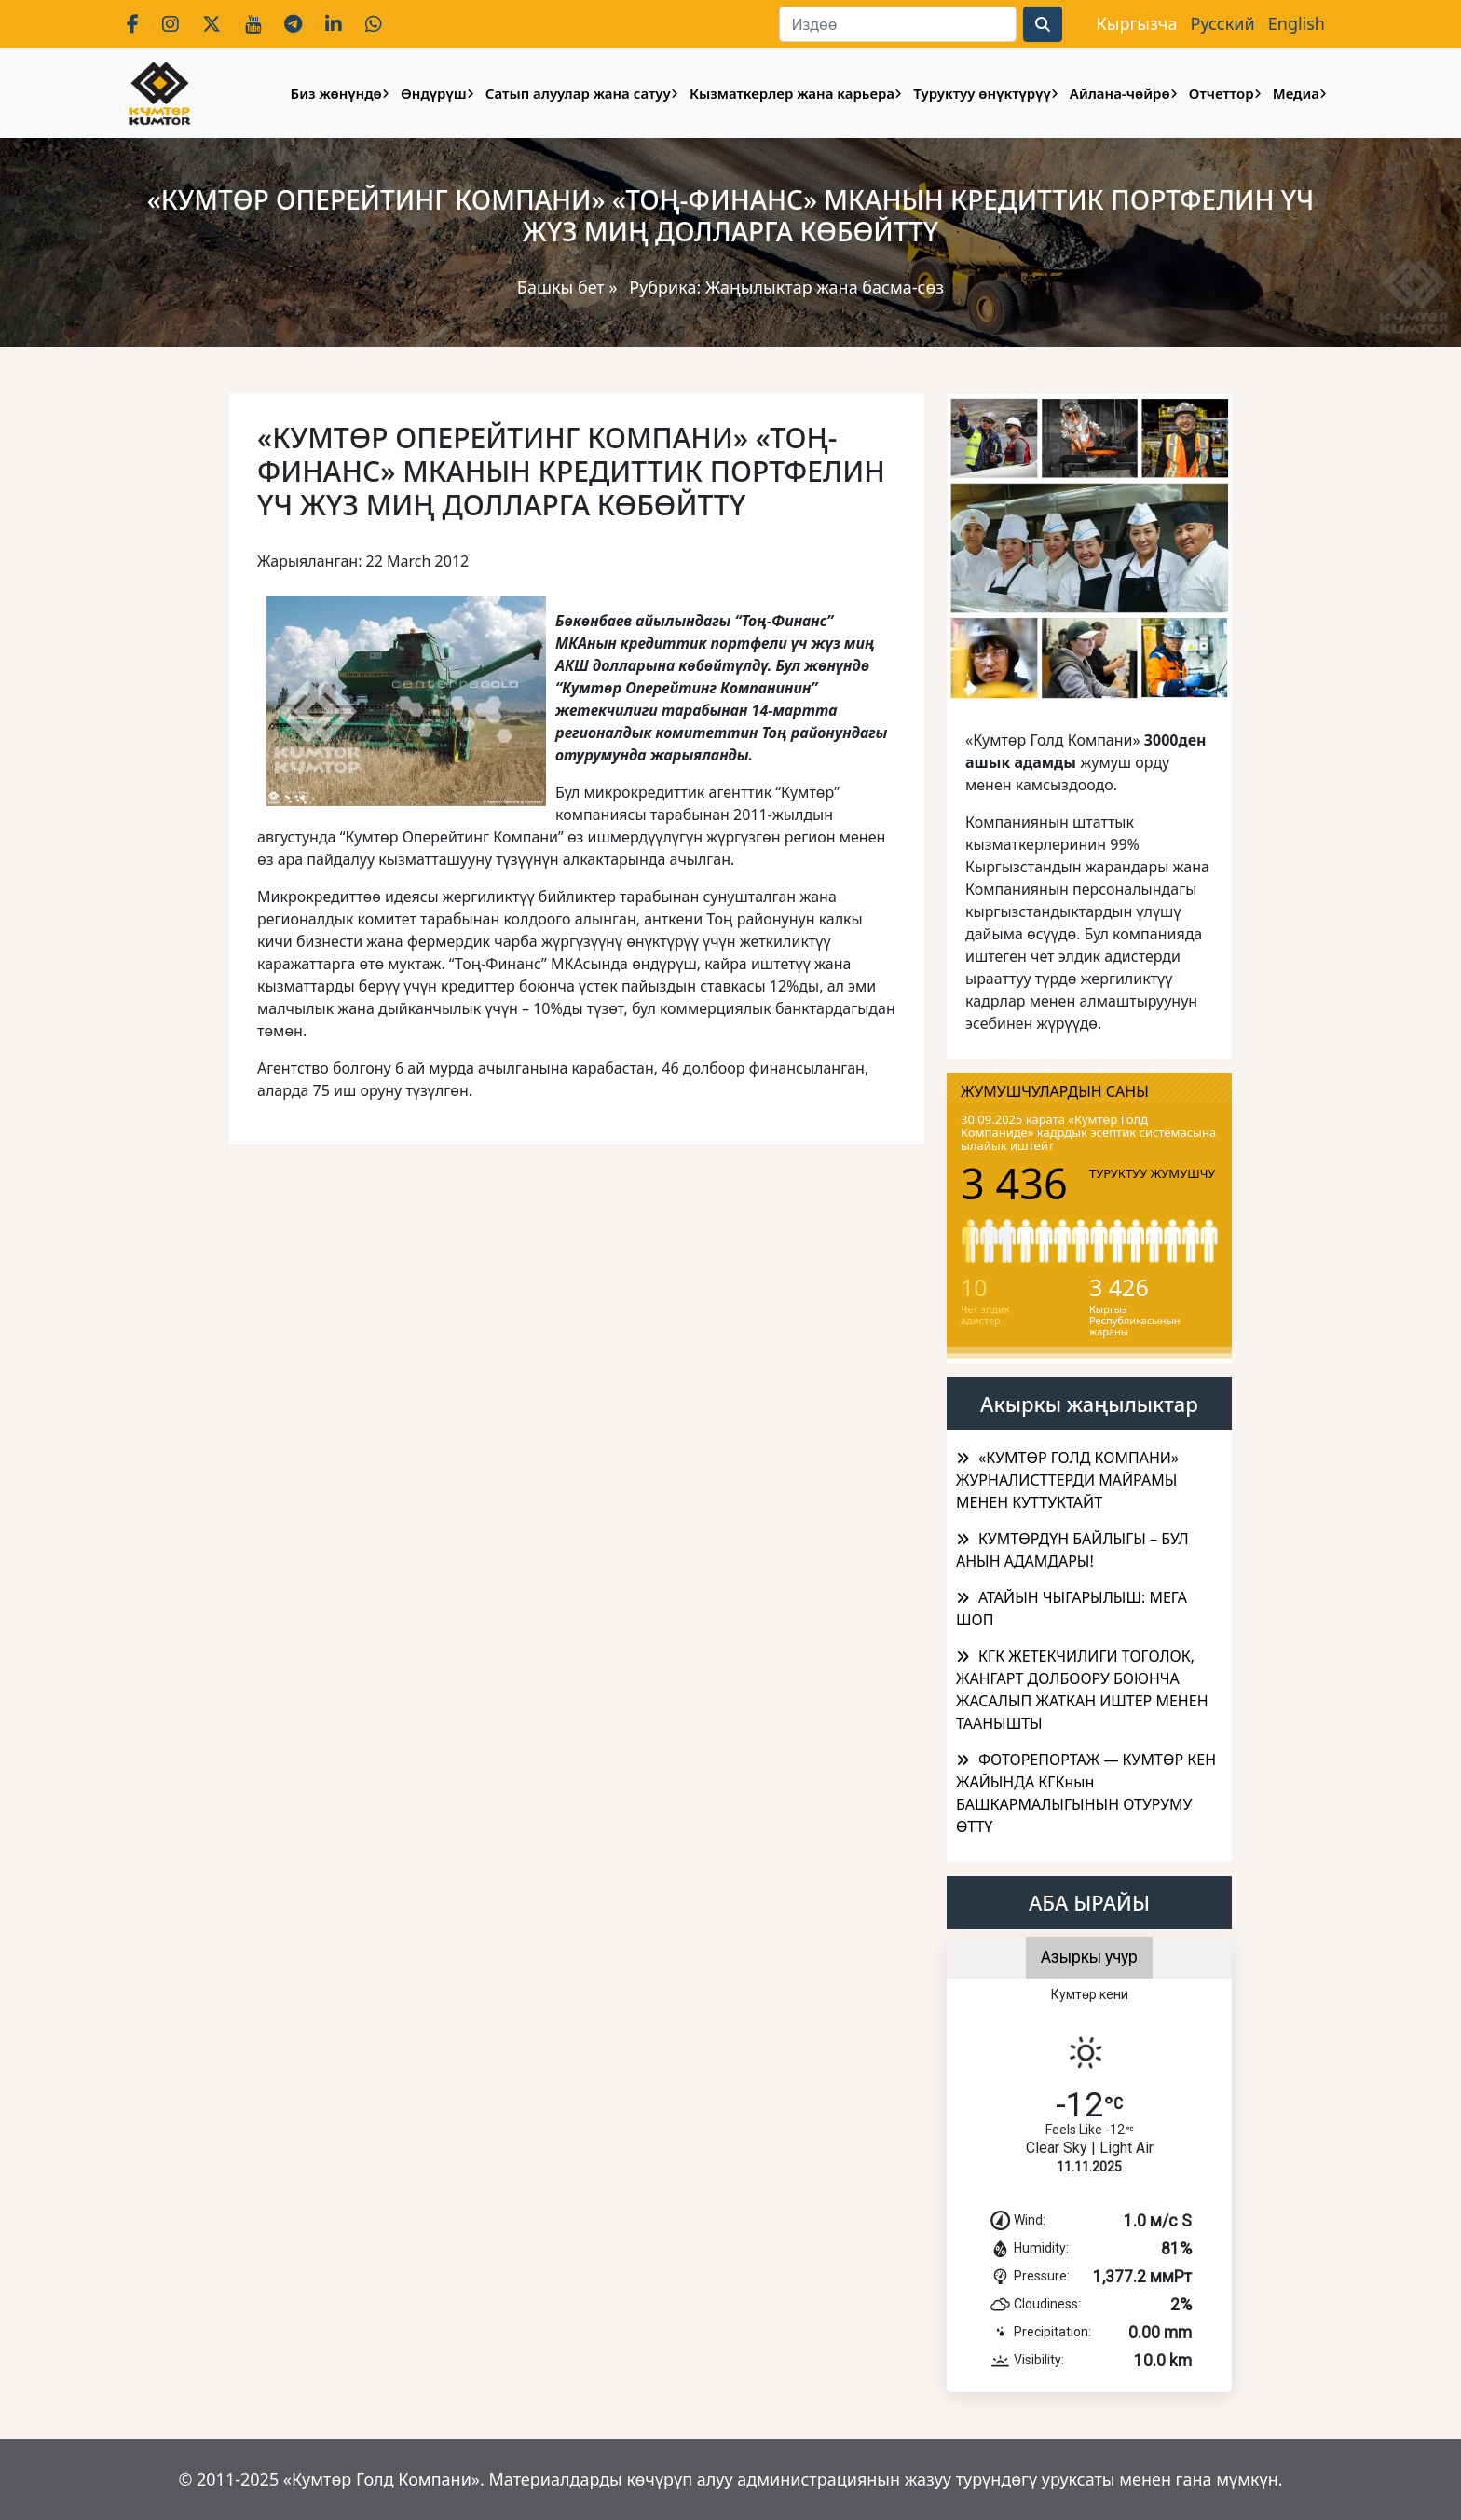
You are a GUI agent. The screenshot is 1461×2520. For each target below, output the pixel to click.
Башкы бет (563, 287)
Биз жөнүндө (336, 93)
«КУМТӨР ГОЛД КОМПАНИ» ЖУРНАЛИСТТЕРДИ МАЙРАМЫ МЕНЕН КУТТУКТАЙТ (1067, 1480)
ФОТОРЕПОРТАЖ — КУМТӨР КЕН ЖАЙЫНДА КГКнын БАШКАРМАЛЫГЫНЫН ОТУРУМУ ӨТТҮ (1086, 1793)
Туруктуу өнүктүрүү (981, 93)
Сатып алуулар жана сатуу (578, 93)
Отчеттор (1221, 93)
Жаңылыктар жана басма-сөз (824, 287)
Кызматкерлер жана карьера (792, 93)
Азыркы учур (1089, 1957)
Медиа (1296, 93)
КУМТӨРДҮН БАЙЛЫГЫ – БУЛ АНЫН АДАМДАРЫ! (1072, 1549)
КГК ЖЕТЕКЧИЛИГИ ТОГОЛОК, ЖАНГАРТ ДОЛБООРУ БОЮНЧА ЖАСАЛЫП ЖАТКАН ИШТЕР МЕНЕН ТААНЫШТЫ (1082, 1689)
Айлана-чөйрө (1120, 93)
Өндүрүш (434, 93)
